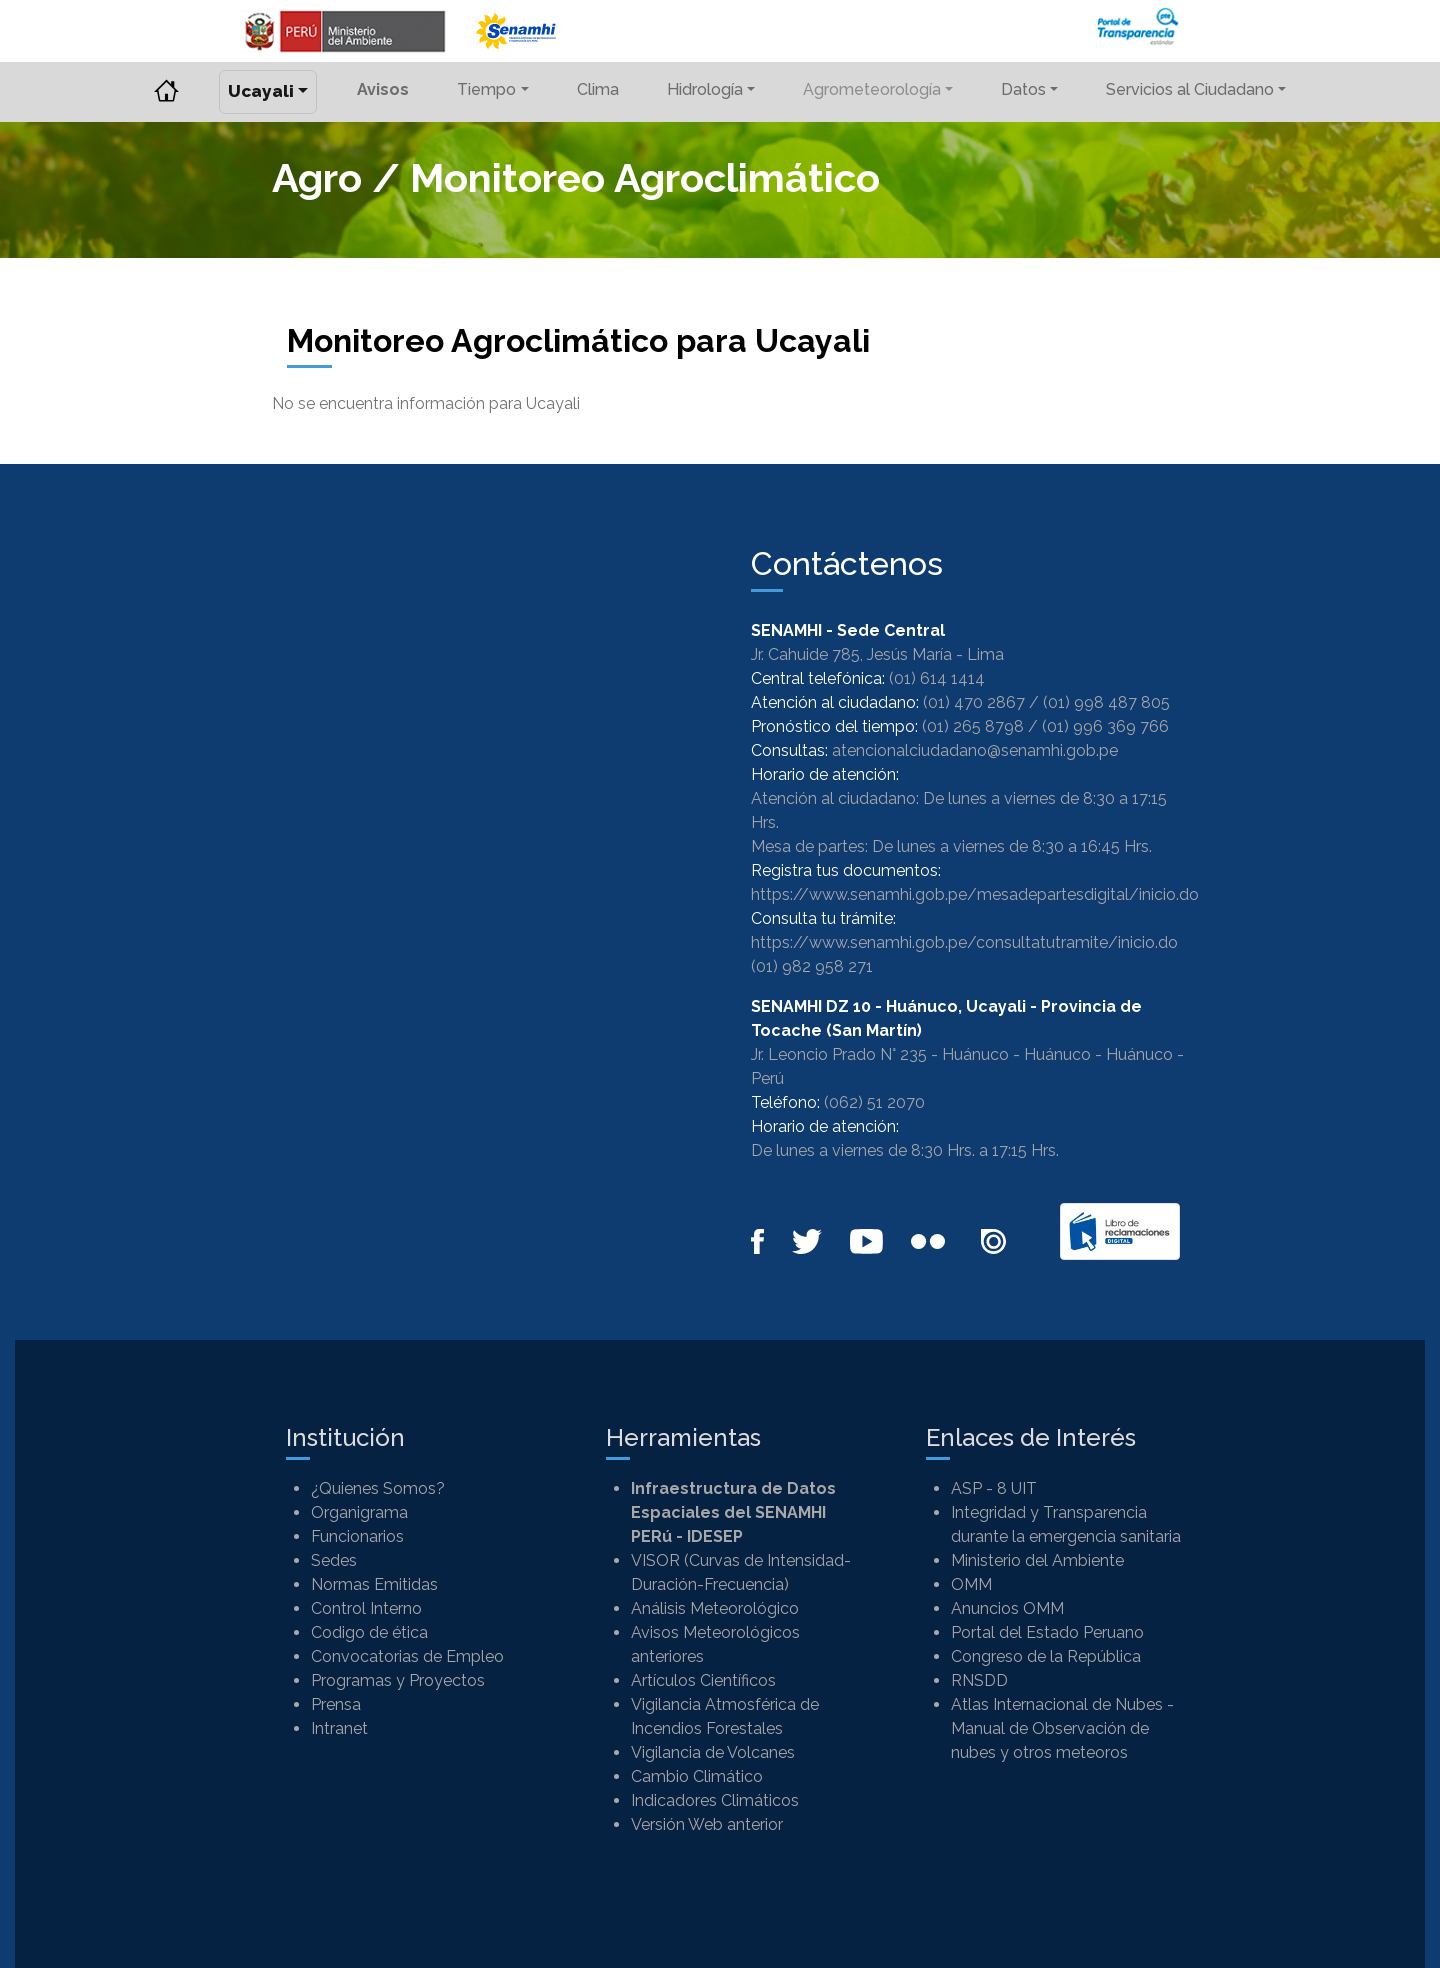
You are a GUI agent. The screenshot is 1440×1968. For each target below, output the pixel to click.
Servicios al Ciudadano (1190, 89)
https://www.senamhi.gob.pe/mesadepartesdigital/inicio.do (975, 894)
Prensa (336, 1704)
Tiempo (486, 89)
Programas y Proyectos (398, 1680)
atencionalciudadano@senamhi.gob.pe (975, 750)
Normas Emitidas (374, 1584)
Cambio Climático (697, 1776)
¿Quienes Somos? (378, 1488)
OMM (971, 1584)
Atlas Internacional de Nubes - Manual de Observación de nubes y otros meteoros (1062, 1728)
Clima (598, 89)
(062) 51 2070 (874, 1102)
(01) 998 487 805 (1106, 702)
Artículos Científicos (703, 1680)
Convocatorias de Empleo (407, 1656)
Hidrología (705, 89)
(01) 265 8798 (973, 726)
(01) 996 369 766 (1105, 726)
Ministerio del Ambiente (1037, 1560)
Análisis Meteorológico (715, 1608)
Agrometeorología (872, 89)
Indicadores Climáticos (715, 1800)
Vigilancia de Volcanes (713, 1752)
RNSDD (979, 1680)
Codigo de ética (369, 1632)
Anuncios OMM (1007, 1608)
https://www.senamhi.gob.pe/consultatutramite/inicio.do (964, 942)
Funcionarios (357, 1536)
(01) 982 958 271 (812, 966)
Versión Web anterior (707, 1824)
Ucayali (261, 91)
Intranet (339, 1728)
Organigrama (359, 1512)
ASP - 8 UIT (994, 1488)
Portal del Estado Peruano (1047, 1632)
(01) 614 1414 (937, 678)
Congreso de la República (1046, 1656)
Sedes (334, 1560)
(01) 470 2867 (974, 702)
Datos (1023, 89)
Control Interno (366, 1608)
